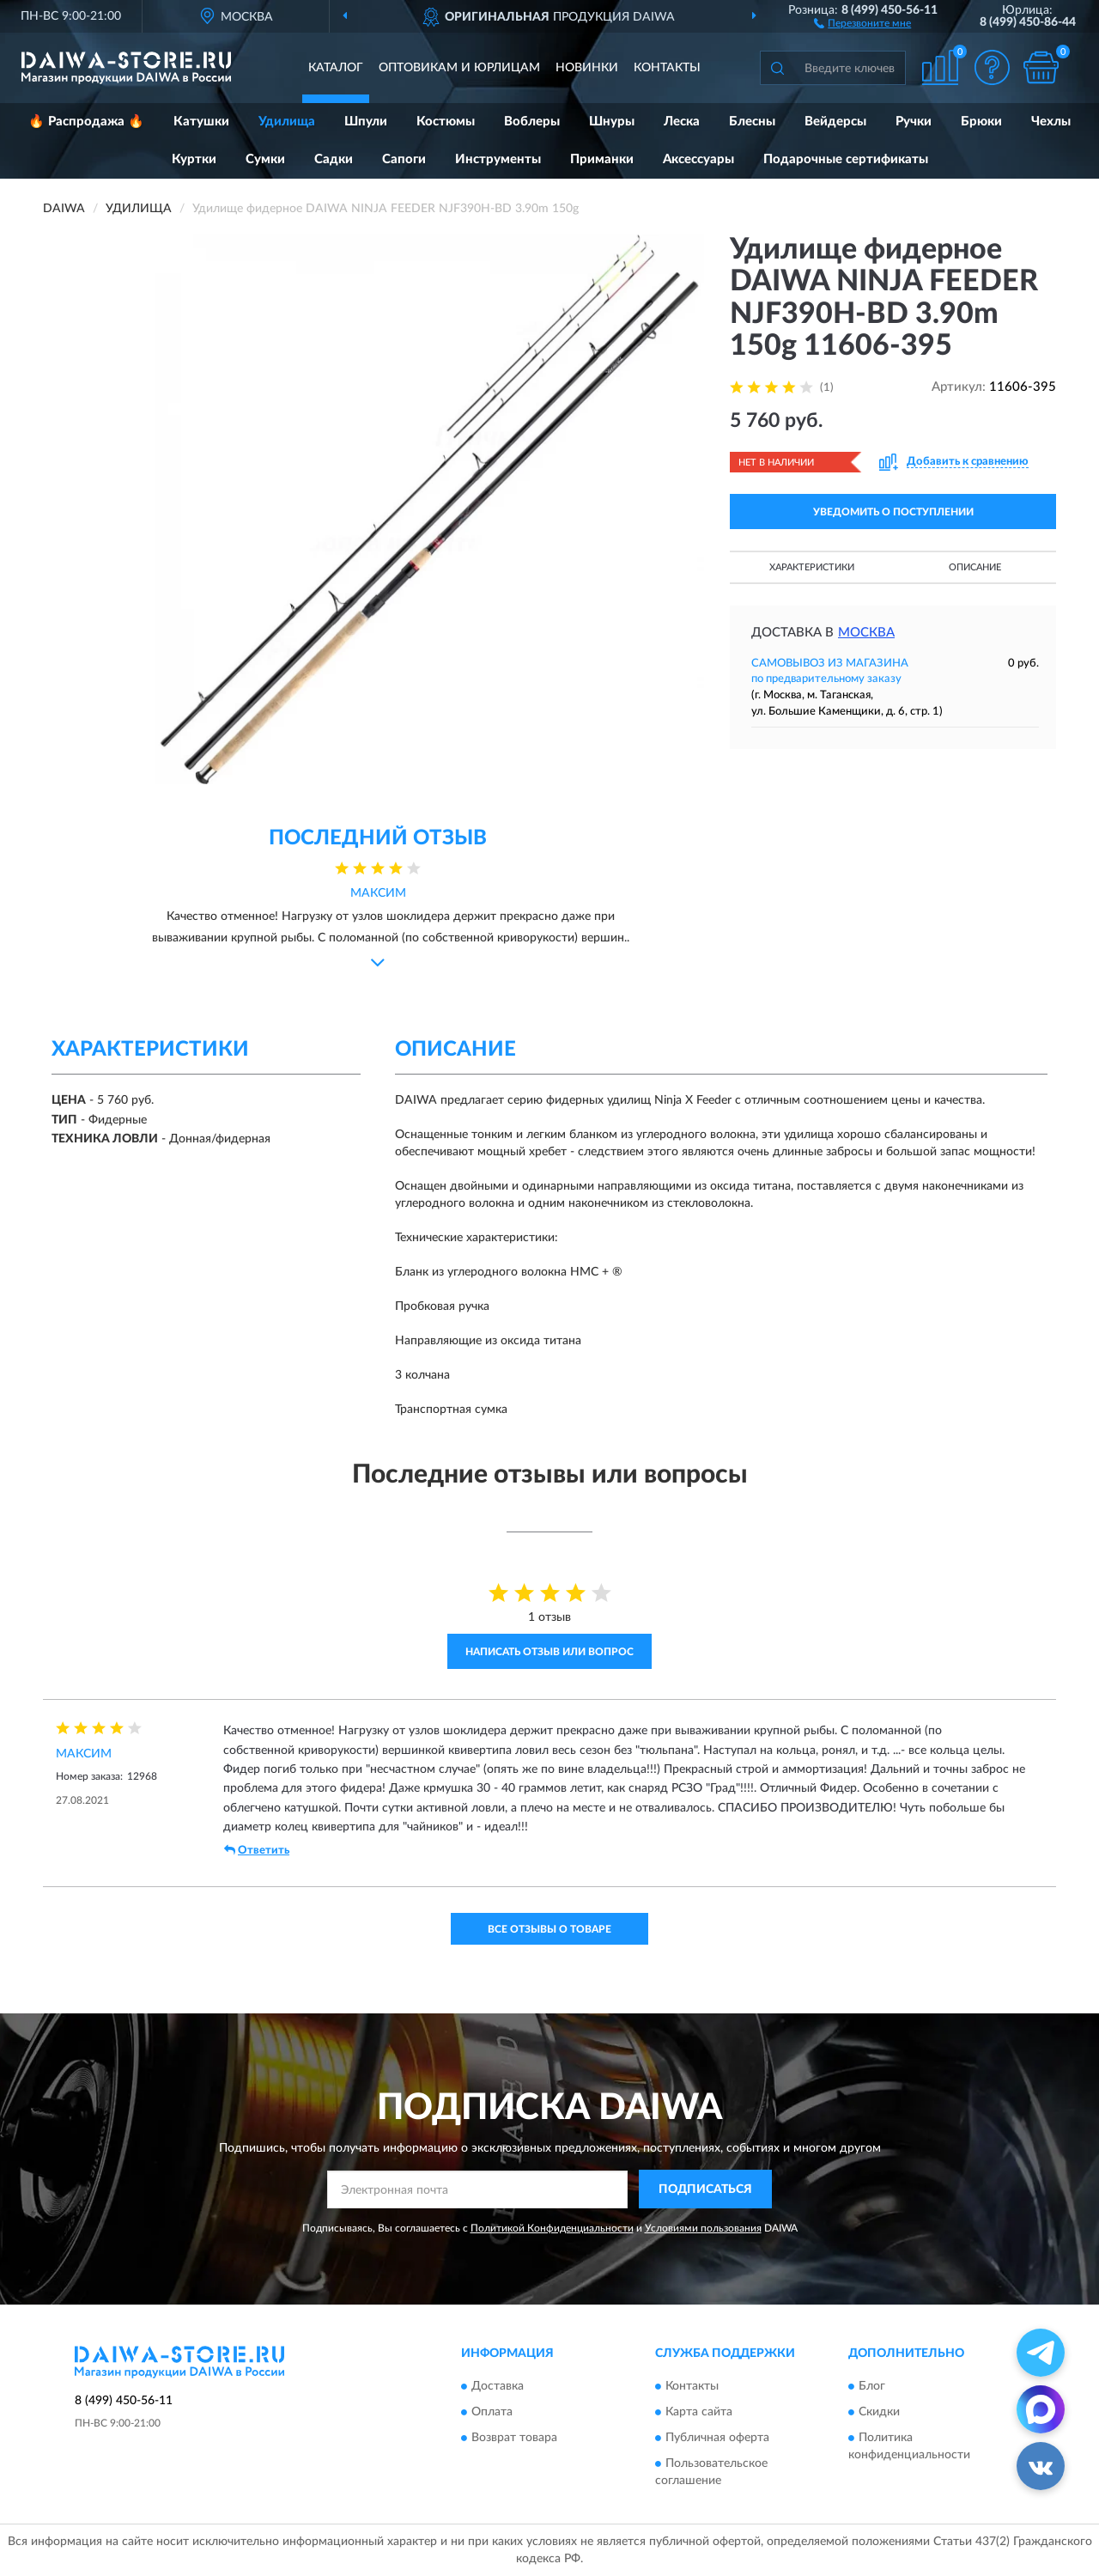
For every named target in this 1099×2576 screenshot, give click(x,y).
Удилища (286, 121)
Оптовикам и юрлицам (459, 68)
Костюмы (445, 121)
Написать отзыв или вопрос (549, 1652)
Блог (872, 2387)
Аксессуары (698, 159)
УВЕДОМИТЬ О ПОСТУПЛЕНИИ (893, 512)
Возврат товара (514, 2439)
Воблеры (532, 121)
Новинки (587, 68)
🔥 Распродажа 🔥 (86, 121)
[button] (862, 22)
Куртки (194, 159)
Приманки (602, 159)
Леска (682, 121)
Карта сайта (698, 2413)
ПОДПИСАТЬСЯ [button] (705, 2189)
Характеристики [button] (811, 567)
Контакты (667, 68)
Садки (333, 159)
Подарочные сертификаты (845, 159)
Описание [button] (975, 567)
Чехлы (1051, 121)
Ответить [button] (256, 1850)
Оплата (492, 2413)
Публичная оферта (717, 2439)
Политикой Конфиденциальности (552, 2228)
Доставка (497, 2387)
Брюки (981, 121)
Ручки (914, 121)
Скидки (879, 2413)
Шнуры (612, 121)
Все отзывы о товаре (549, 1929)
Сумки (265, 159)
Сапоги (404, 159)
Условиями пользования (703, 2228)
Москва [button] (866, 632)
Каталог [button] (335, 68)
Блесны (752, 121)
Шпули (365, 121)
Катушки (201, 121)
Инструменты (498, 159)
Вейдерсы (835, 121)
